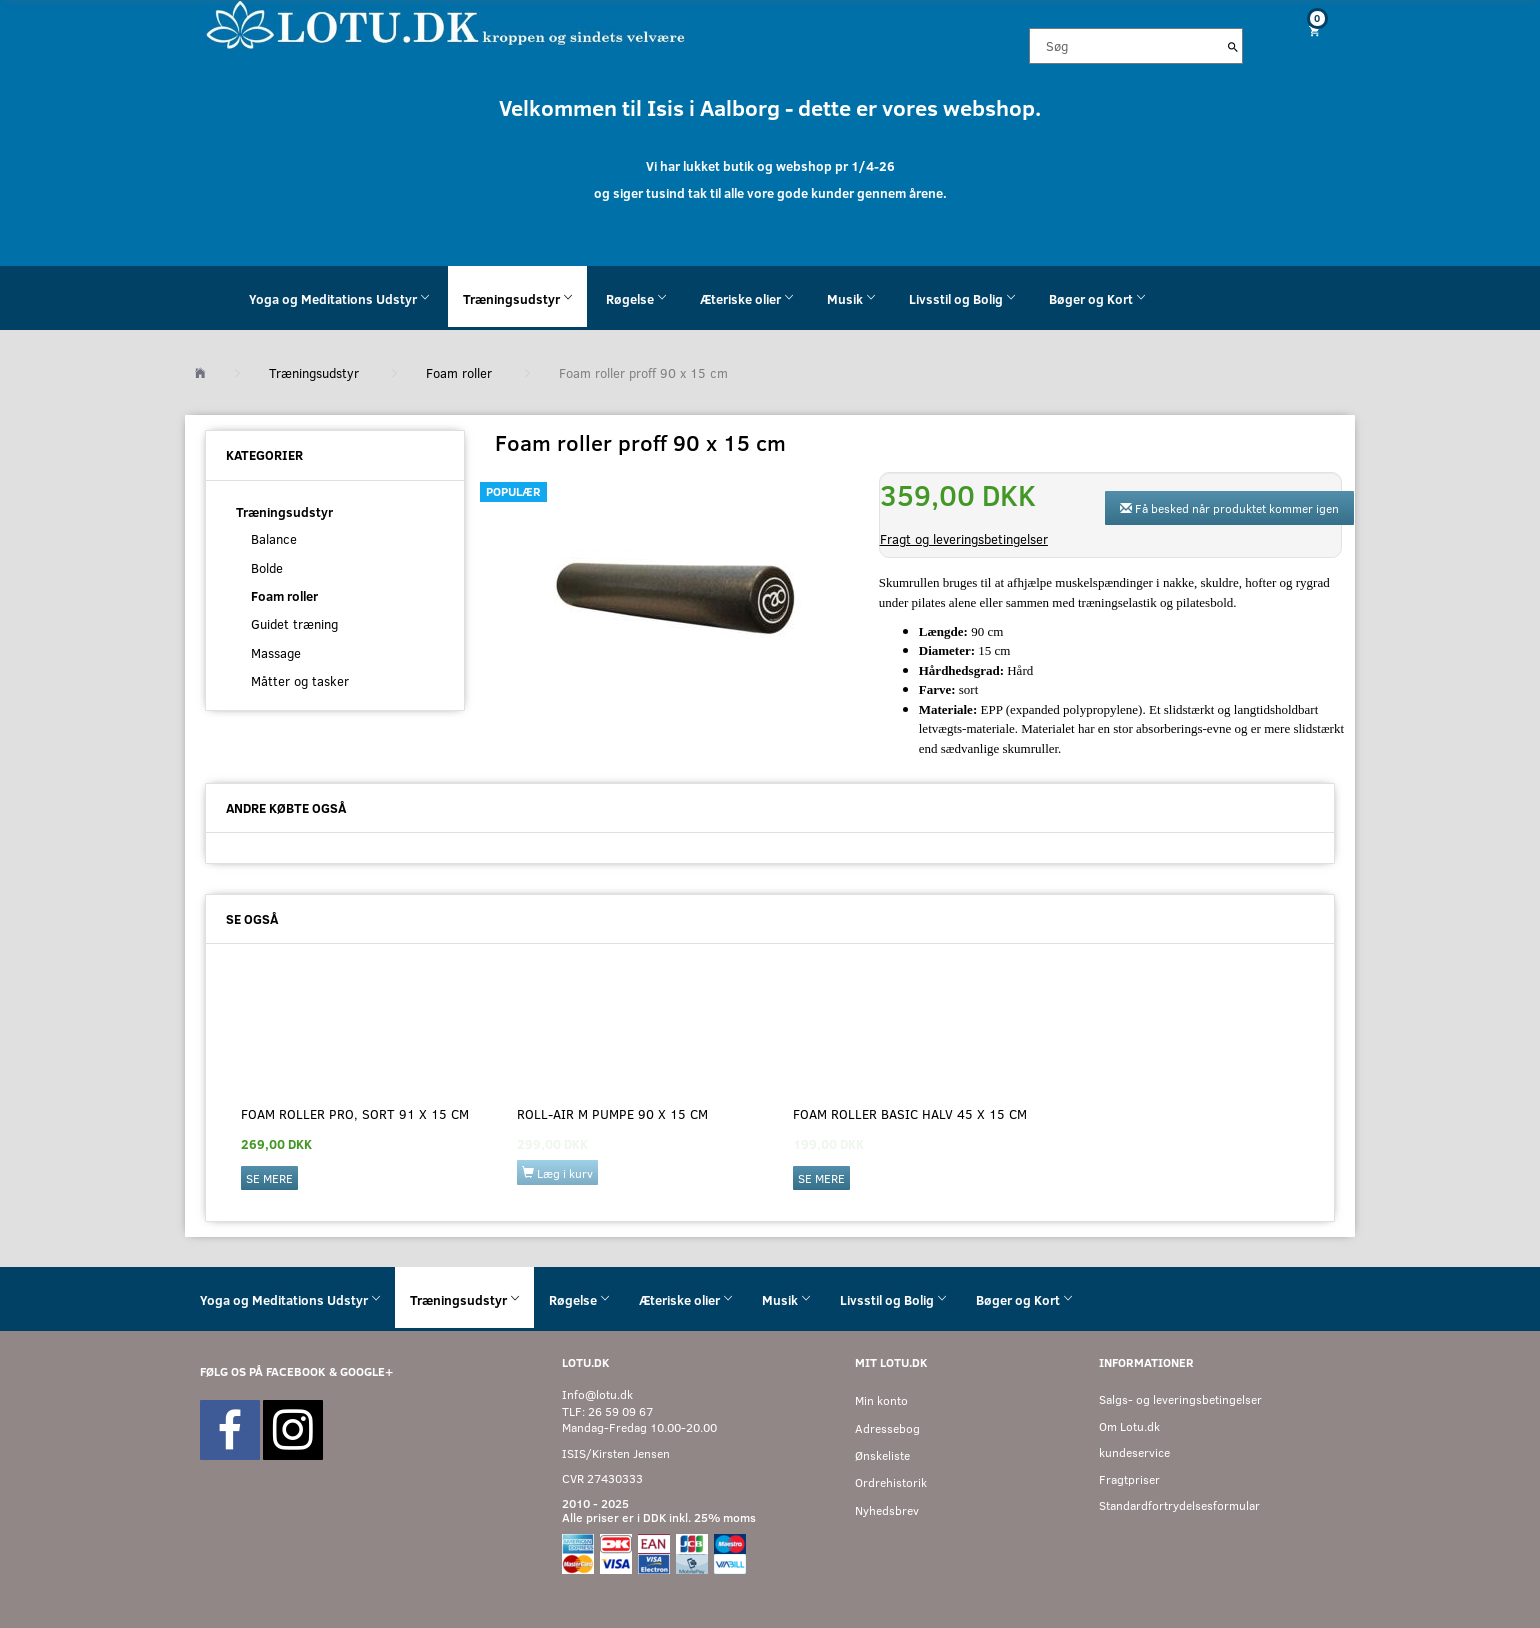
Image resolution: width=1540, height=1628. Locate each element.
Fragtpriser (1129, 1479)
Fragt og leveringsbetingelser (964, 539)
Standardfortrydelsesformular (1179, 1505)
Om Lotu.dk (1129, 1426)
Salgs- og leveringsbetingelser (1180, 1399)
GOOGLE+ (366, 1371)
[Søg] (1233, 46)
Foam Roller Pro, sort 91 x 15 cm (355, 1114)
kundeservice (1134, 1452)
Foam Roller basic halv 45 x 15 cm (910, 1114)
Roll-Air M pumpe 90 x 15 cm (612, 1114)
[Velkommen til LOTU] (446, 23)
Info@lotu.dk (597, 1394)
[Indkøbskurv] (1307, 30)
